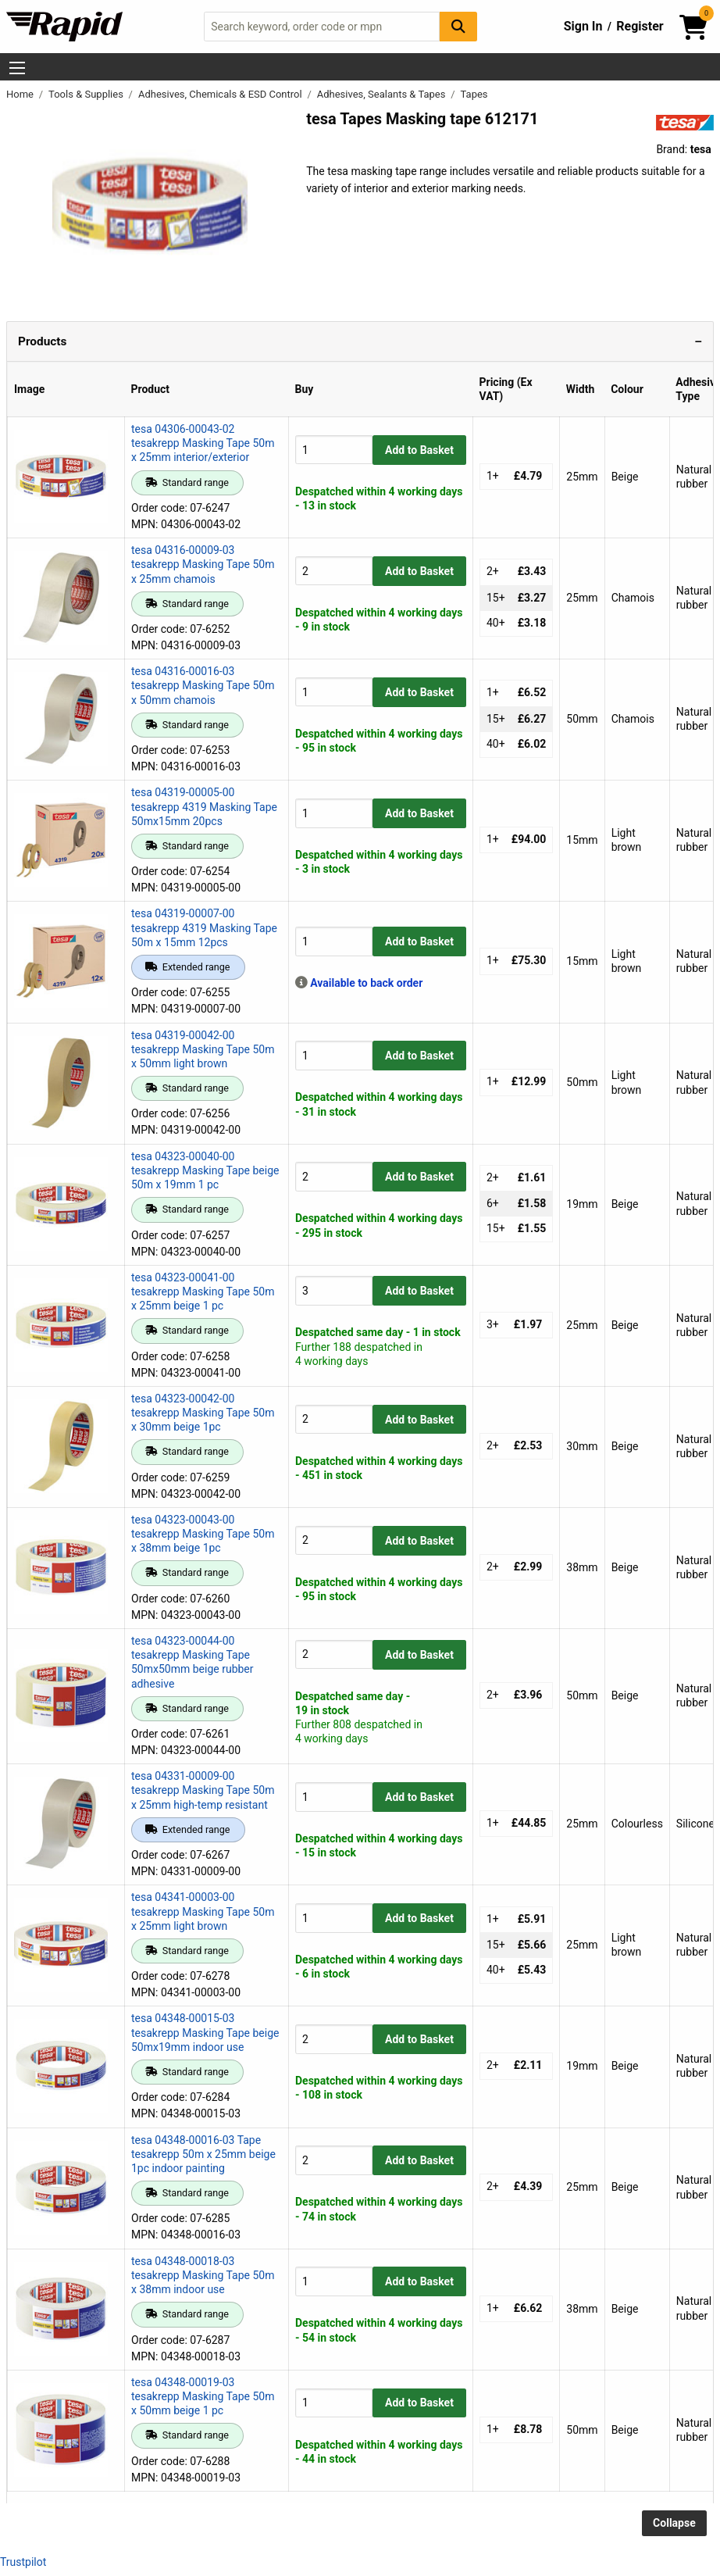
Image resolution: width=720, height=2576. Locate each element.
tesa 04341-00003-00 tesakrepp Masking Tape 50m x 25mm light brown (203, 1911)
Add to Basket (419, 450)
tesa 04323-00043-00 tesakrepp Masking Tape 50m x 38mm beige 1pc (203, 1533)
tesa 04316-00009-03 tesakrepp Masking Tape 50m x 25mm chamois (203, 564)
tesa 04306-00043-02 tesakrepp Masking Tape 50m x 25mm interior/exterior (203, 443)
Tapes (474, 94)
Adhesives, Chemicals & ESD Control (221, 94)
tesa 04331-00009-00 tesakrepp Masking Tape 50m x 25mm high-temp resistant (203, 1790)
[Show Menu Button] (17, 68)
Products (42, 341)
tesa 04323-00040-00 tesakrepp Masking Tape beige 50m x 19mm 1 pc (205, 1170)
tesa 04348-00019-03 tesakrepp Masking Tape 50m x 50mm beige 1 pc (203, 2396)
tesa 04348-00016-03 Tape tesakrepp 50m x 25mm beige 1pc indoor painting (203, 2154)
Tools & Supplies (87, 94)
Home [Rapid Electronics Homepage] (21, 94)
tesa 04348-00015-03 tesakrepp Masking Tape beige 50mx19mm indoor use (205, 2032)
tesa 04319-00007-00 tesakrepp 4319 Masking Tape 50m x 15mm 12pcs (204, 927)
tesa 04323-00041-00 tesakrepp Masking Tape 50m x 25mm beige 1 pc (203, 1291)
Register (639, 26)
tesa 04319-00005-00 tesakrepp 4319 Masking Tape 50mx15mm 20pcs (204, 806)
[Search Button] (458, 26)
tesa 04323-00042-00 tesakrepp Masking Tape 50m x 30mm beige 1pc (203, 1412)
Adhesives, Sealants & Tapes (382, 94)
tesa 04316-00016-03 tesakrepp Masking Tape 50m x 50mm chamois (203, 685)
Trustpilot (23, 2562)
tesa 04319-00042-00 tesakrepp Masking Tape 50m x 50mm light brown (203, 1049)
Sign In (583, 26)
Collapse (674, 2523)
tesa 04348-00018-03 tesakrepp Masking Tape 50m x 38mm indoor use (203, 2275)
